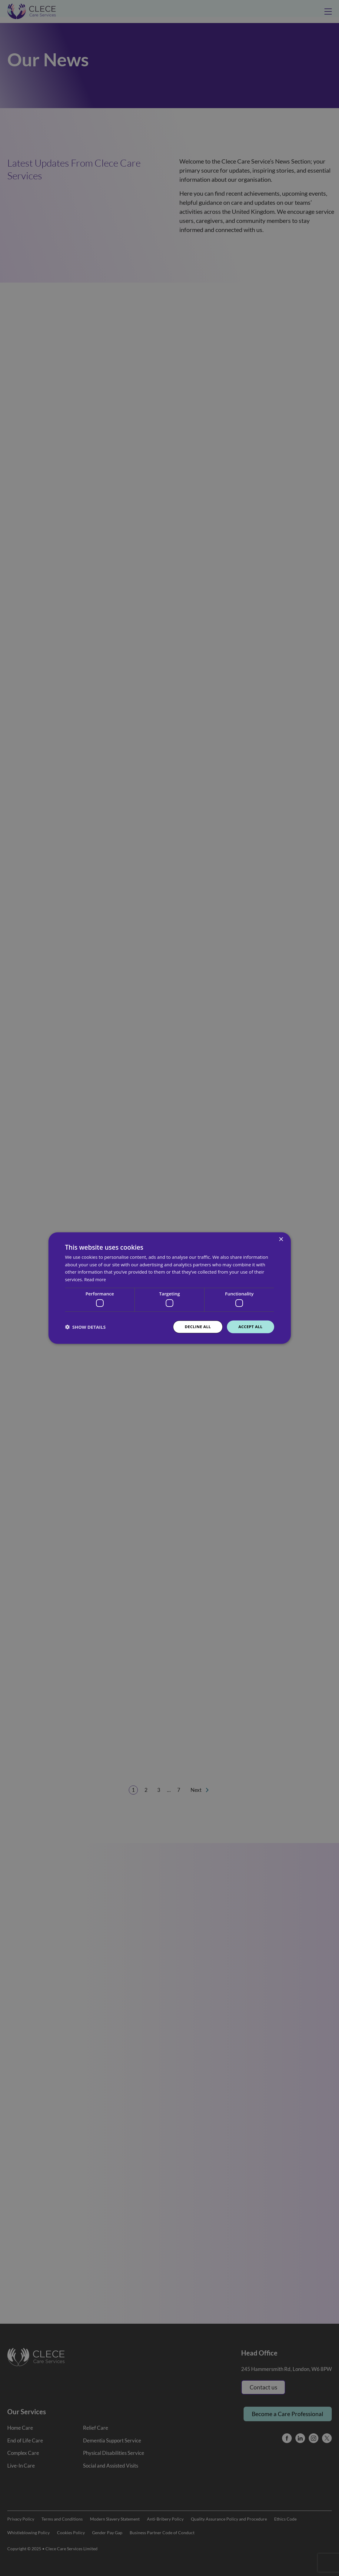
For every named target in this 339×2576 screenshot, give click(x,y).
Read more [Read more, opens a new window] (96, 1279)
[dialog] (169, 1288)
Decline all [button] (195, 1327)
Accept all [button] (249, 1327)
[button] (85, 1327)
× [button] (281, 1239)
